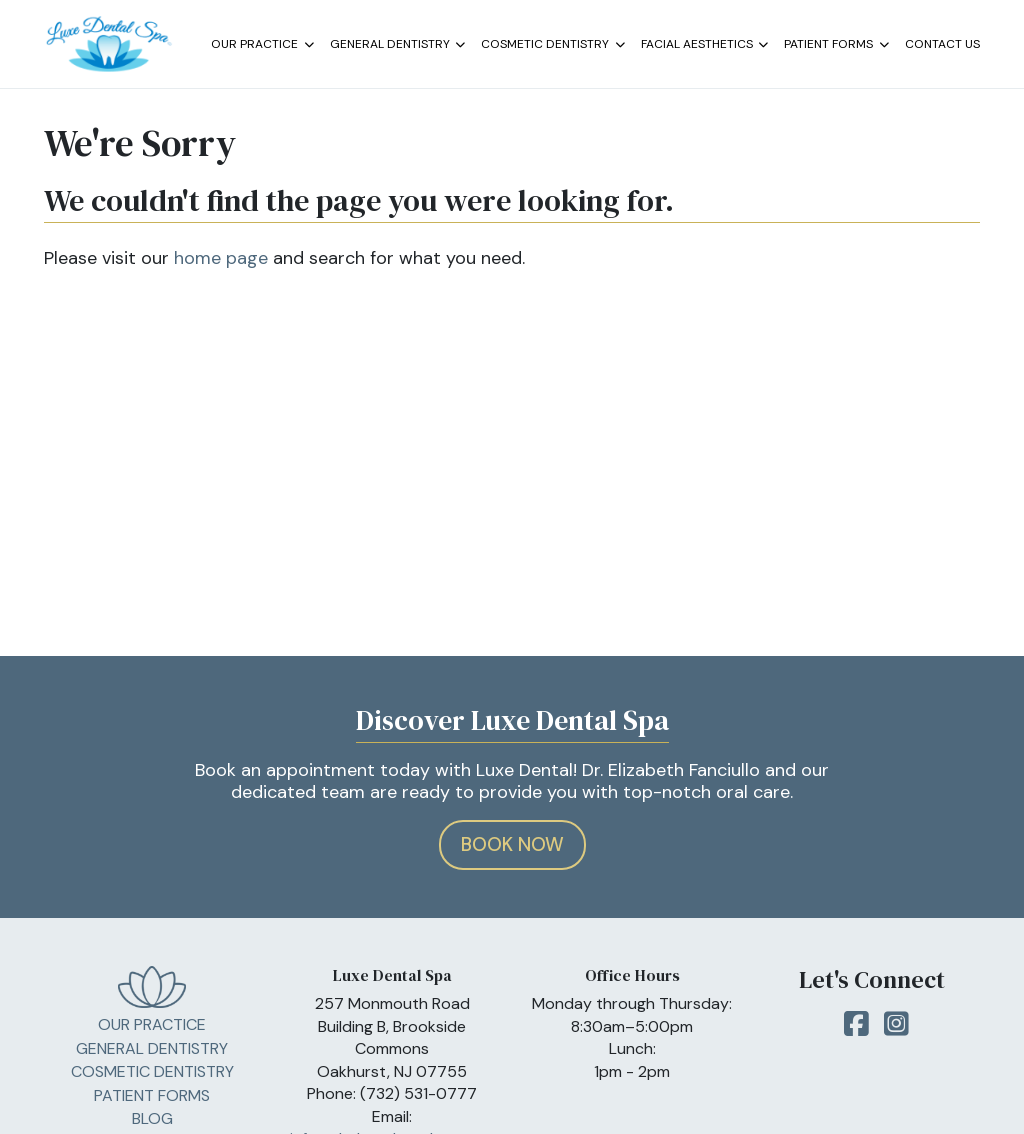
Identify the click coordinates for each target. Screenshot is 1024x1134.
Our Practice (262, 44)
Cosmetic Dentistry (553, 44)
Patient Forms (836, 44)
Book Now (512, 844)
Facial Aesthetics (705, 44)
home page (221, 258)
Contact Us (942, 44)
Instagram (896, 1029)
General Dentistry (398, 44)
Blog (152, 1118)
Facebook (856, 1029)
